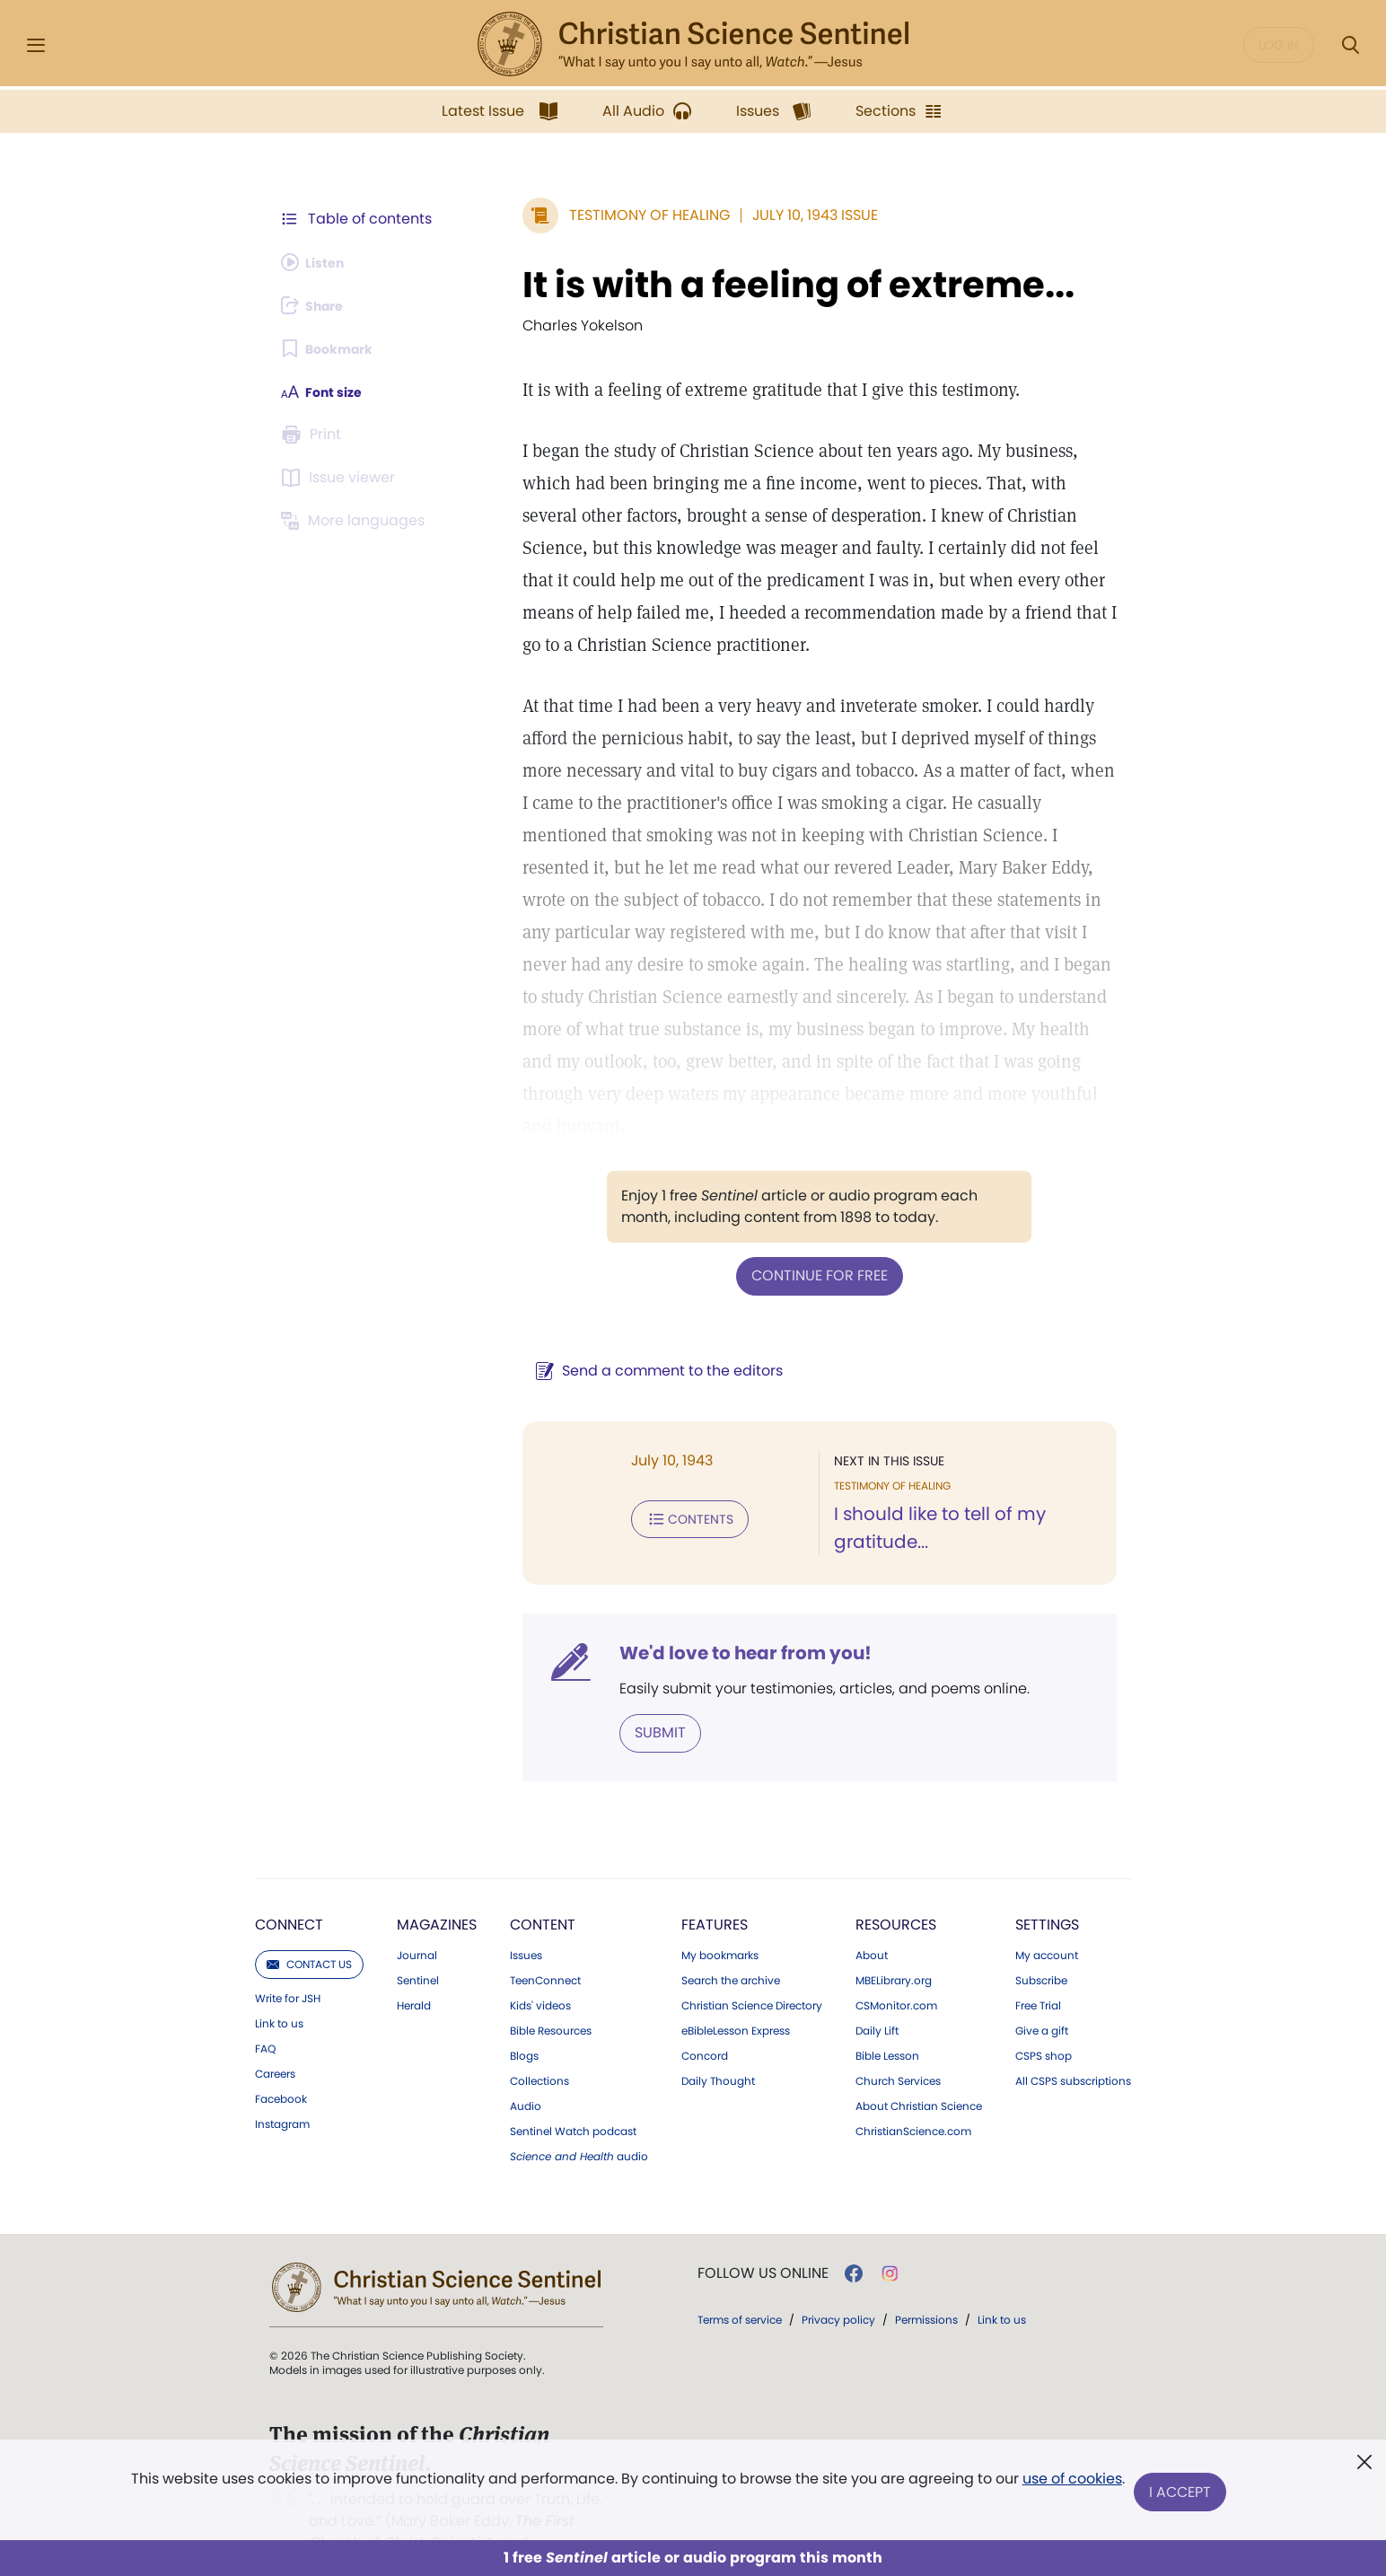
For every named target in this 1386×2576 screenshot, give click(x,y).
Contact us (309, 1929)
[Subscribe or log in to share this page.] (318, 305)
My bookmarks (720, 1920)
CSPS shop (1043, 2021)
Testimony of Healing (606, 215)
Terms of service (739, 2284)
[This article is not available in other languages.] (356, 520)
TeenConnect (545, 1945)
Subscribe (1041, 1945)
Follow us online (763, 2238)
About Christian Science (918, 2071)
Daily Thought (718, 2046)
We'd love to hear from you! (702, 1620)
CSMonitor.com (896, 1970)
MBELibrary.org (893, 1945)
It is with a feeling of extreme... (755, 284)
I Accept (1183, 2493)
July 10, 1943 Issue (772, 215)
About (871, 1920)
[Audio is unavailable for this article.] (318, 262)
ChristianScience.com (913, 2096)
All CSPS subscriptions (1073, 2046)
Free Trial (1038, 1970)
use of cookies (1069, 2485)
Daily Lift (877, 1996)
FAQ (265, 2014)
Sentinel (418, 1945)
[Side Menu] (35, 45)
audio (579, 2121)
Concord (704, 2021)
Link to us (279, 1988)
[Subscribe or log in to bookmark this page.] (333, 348)
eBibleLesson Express (735, 1996)
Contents (646, 1483)
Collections (539, 2046)
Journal (417, 1920)
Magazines (437, 1889)
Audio (525, 2071)
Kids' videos (540, 1970)
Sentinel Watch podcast (573, 2096)
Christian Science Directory (751, 1970)
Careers (275, 2039)
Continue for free (798, 1242)
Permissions (926, 2284)
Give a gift (1041, 1996)
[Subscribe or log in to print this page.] (314, 434)
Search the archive (730, 1945)
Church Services (898, 2046)
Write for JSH (287, 1963)
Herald (414, 1970)
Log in (1279, 45)
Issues (526, 1920)
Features (714, 1889)
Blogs (524, 2021)
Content (542, 1889)
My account (1046, 1920)
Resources (895, 1889)
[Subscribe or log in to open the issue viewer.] (341, 477)
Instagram (282, 2089)
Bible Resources (551, 1996)
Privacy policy (838, 2284)
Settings (1047, 1889)
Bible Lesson (887, 2021)
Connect (289, 1889)
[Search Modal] (1350, 45)
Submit (617, 1698)
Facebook (281, 2064)
